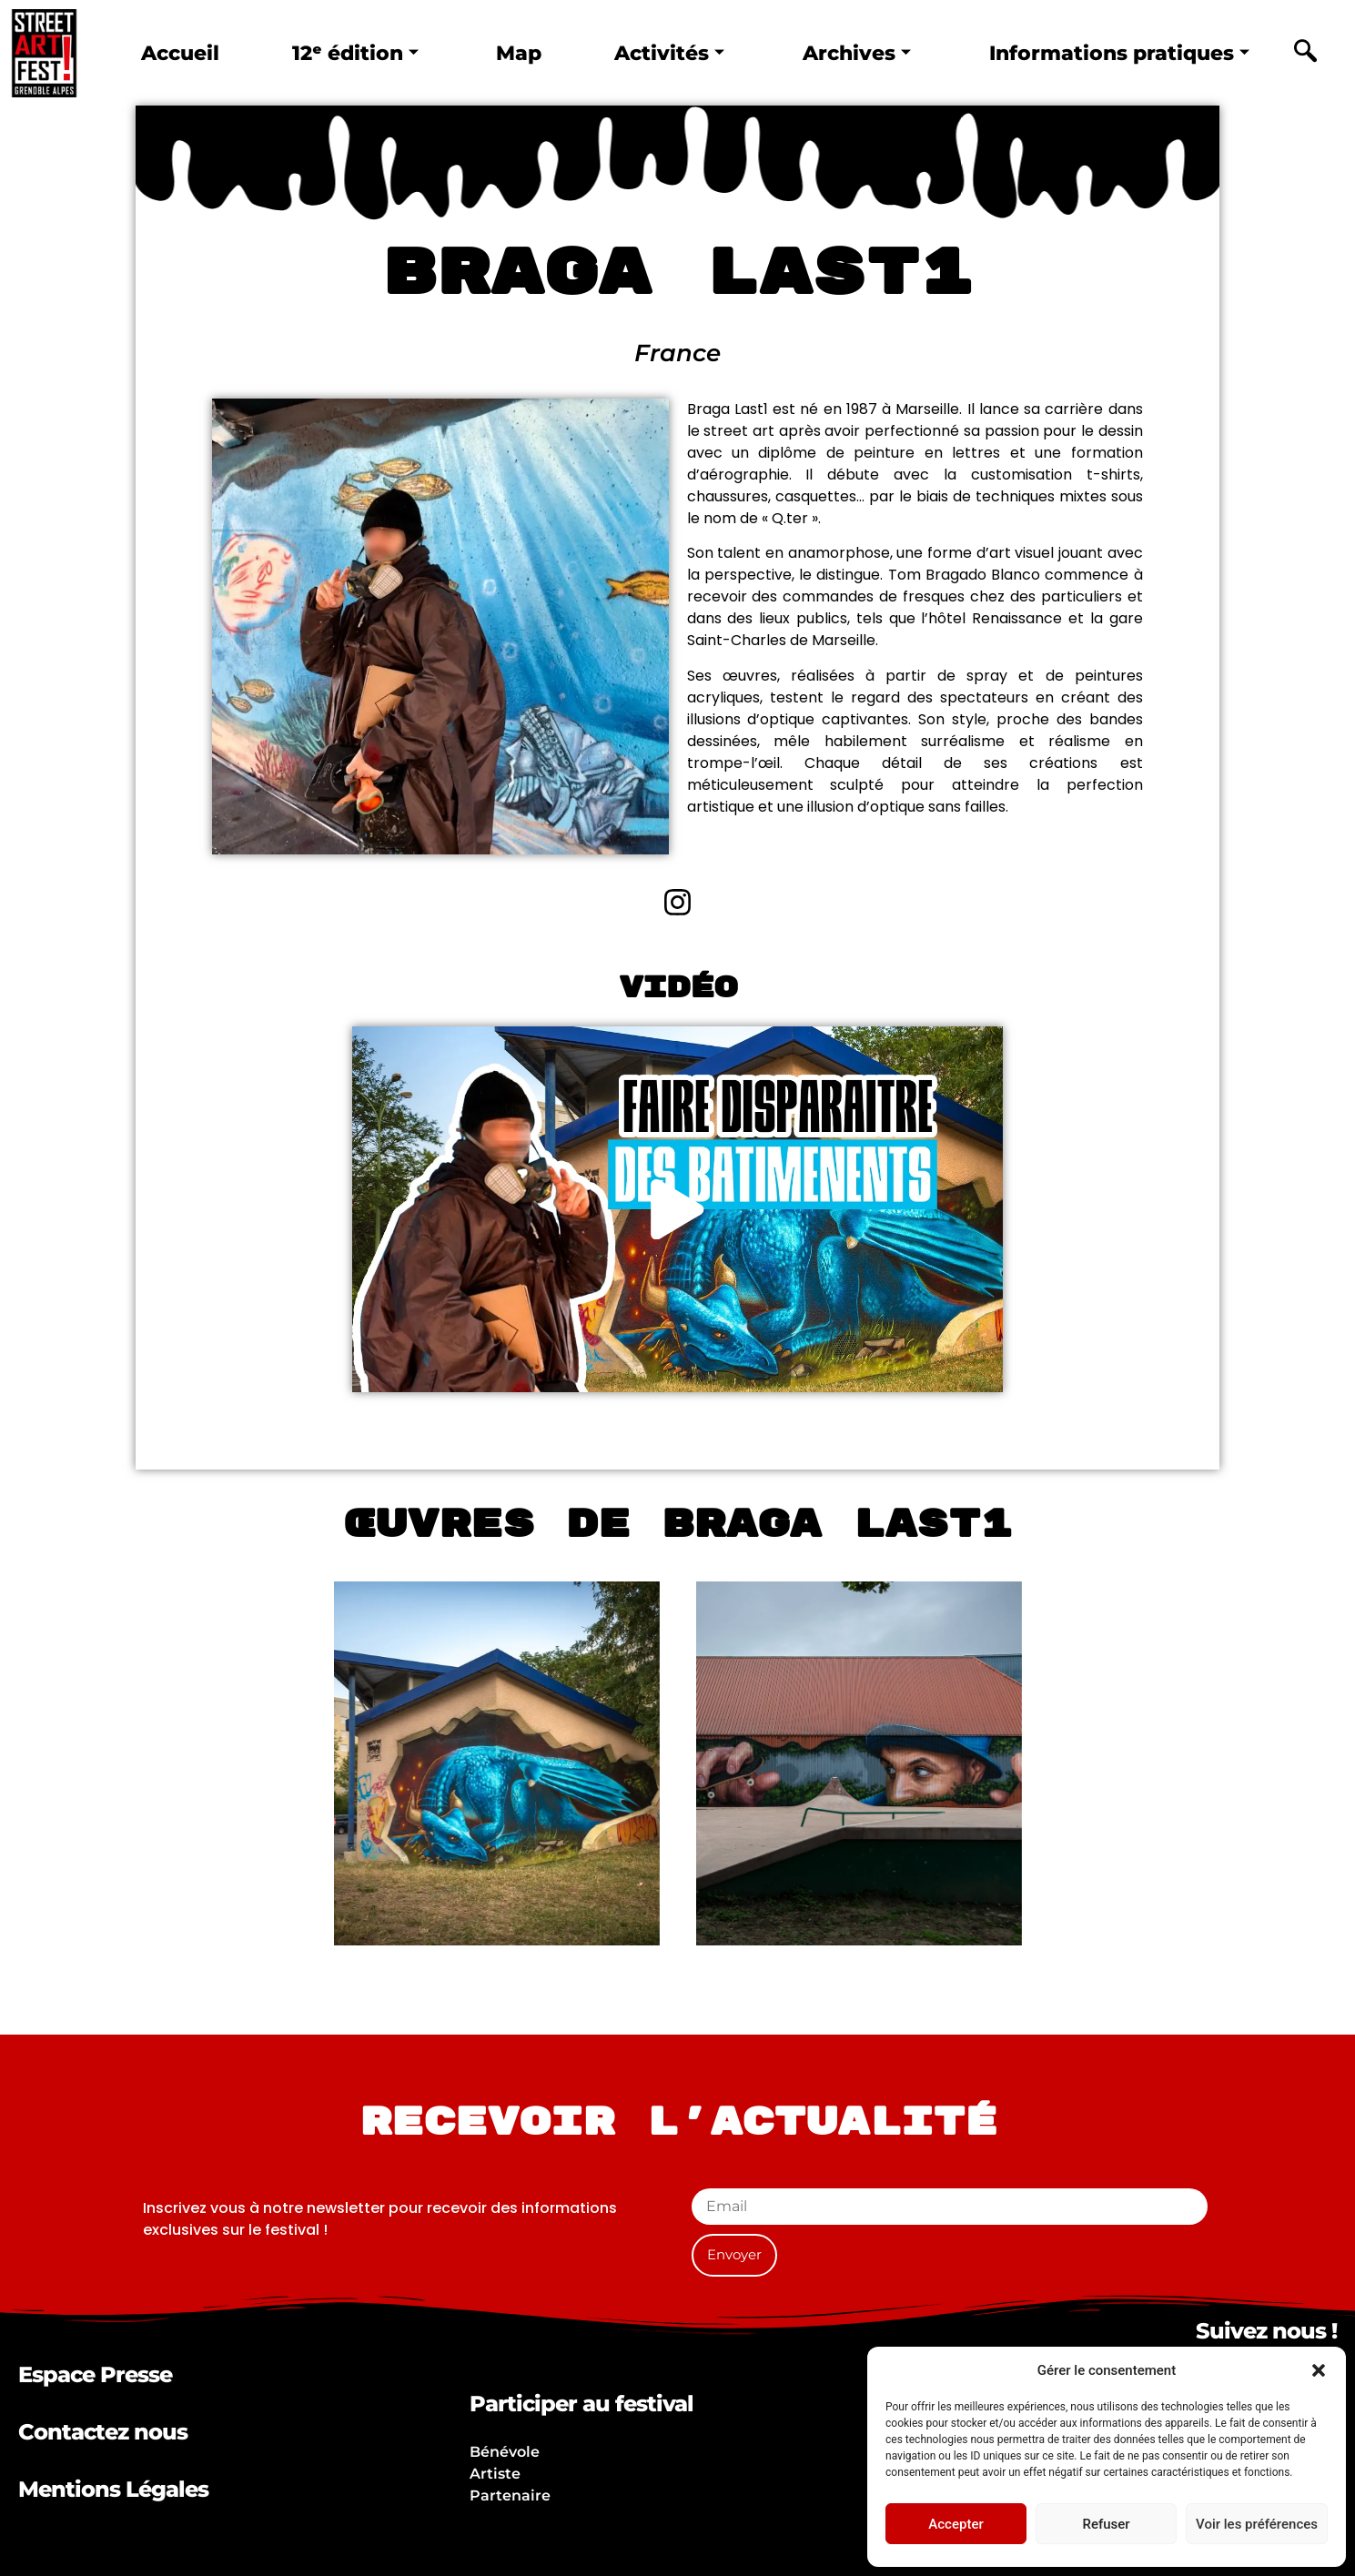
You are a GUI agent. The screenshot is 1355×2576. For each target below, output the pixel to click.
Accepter (955, 2524)
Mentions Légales (113, 2489)
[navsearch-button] (1305, 53)
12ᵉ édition (354, 53)
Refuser (1105, 2524)
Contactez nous (102, 2432)
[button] (1318, 2370)
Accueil (181, 53)
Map (514, 53)
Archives (842, 53)
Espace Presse (95, 2374)
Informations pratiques (1109, 53)
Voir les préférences (1257, 2524)
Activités (658, 53)
